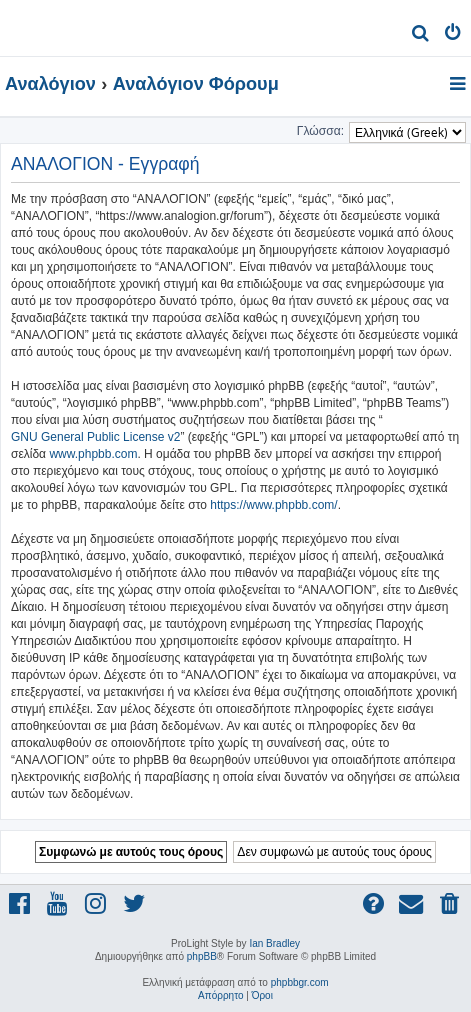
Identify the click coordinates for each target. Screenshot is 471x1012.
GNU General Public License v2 (95, 437)
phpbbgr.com (300, 982)
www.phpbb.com (93, 454)
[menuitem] (420, 35)
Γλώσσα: (320, 131)
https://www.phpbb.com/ (273, 505)
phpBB (202, 956)
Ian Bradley (274, 943)
